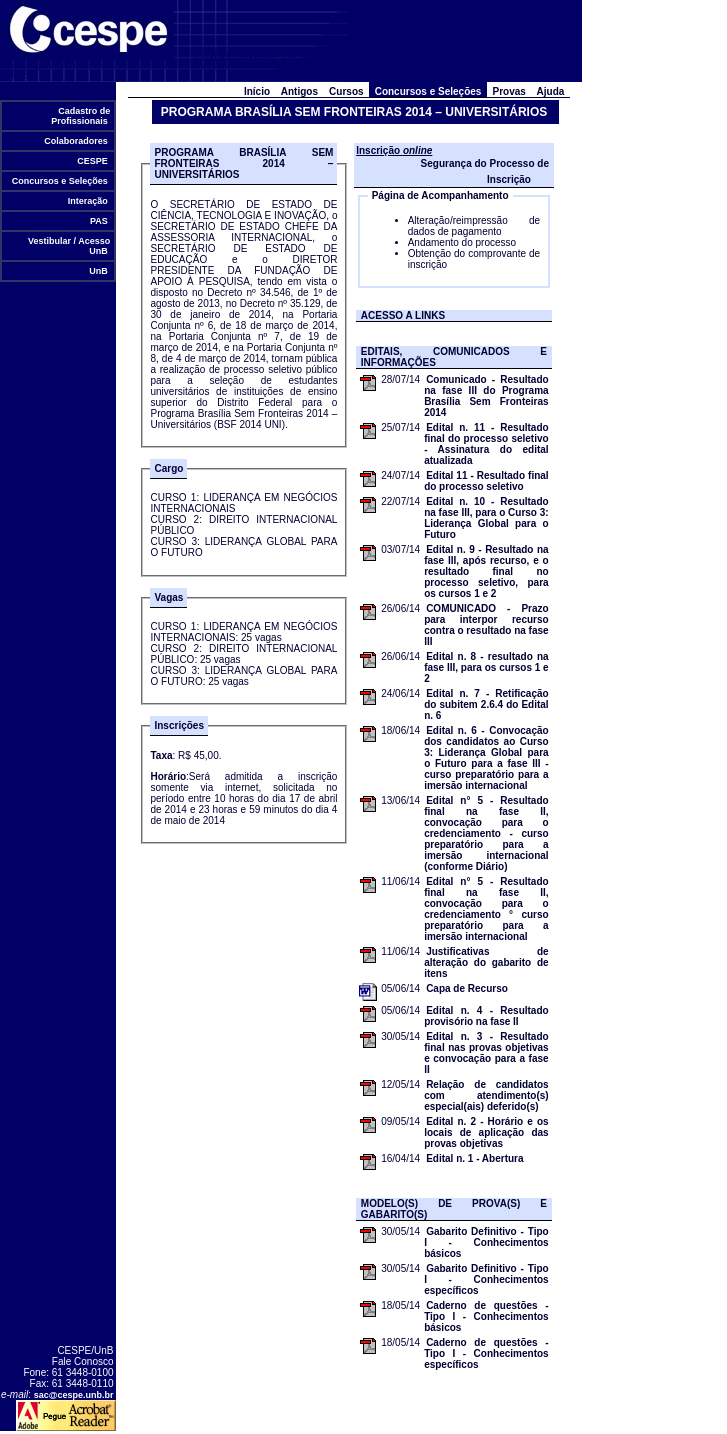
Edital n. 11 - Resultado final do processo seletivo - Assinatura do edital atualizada (486, 444)
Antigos (300, 91)
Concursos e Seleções (59, 181)
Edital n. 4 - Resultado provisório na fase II (486, 1016)
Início (256, 91)
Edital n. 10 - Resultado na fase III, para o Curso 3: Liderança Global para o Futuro (486, 518)
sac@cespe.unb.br (74, 1395)
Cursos (347, 91)
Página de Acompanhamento (440, 195)
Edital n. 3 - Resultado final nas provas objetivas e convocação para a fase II (486, 1053)
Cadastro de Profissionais (80, 116)
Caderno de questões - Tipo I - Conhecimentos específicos (486, 1353)
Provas (509, 91)
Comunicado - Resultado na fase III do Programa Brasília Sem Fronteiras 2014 (486, 396)
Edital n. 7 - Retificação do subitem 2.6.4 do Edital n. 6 (486, 704)
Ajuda (550, 91)
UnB (99, 271)
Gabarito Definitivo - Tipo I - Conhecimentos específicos (486, 1279)
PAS (98, 221)
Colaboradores (76, 141)
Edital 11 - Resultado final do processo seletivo (486, 481)
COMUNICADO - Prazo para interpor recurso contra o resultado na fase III (486, 625)
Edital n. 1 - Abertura (474, 1158)
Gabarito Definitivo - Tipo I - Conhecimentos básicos (486, 1242)
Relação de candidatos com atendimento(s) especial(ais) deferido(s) (486, 1095)
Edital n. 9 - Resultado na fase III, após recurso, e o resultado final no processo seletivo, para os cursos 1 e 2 (486, 571)
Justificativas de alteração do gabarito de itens (486, 962)
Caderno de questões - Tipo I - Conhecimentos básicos (486, 1316)
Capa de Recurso (467, 988)
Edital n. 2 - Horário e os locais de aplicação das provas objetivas (486, 1132)
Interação (87, 201)
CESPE (93, 161)
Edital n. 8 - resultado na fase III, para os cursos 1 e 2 (486, 667)
